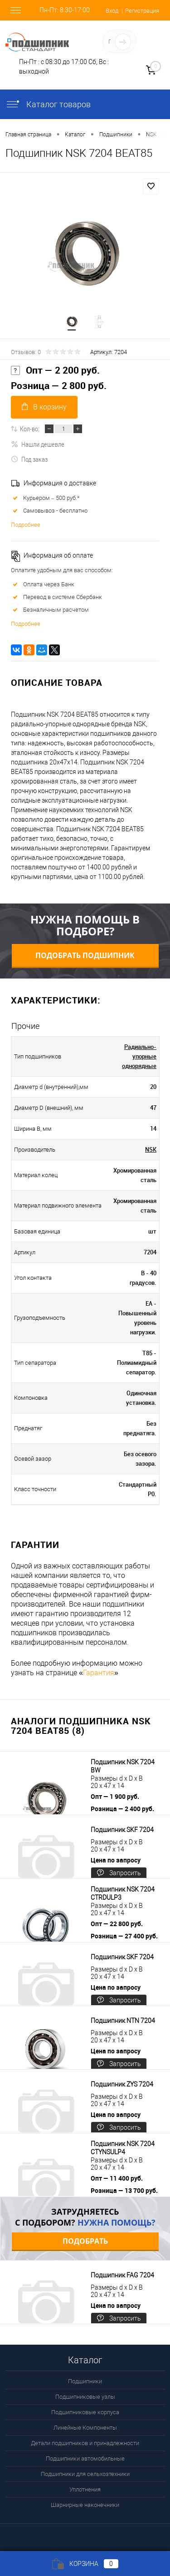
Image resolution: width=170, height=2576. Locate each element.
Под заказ (29, 459)
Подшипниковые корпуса (85, 2412)
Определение (141, 43)
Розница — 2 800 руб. (59, 385)
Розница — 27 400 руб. (124, 1936)
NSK (150, 1149)
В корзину (44, 407)
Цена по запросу (116, 1860)
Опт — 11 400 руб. (117, 2178)
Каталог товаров (48, 104)
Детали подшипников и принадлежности (85, 2443)
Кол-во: (29, 428)
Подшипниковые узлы (85, 2396)
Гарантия (98, 1672)
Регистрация (142, 10)
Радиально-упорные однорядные (139, 1056)
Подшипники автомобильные (85, 2458)
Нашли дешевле (37, 444)
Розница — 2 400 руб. (122, 1808)
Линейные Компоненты (85, 2427)
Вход (112, 10)
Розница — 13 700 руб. (124, 2190)
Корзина (85, 2563)
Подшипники (85, 2381)
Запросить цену (119, 1874)
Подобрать (85, 2241)
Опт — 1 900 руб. (115, 1796)
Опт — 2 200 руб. (55, 370)
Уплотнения (85, 2489)
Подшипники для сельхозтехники (85, 2474)
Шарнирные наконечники (85, 2504)
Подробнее (25, 524)
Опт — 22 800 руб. (117, 1923)
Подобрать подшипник (85, 955)
